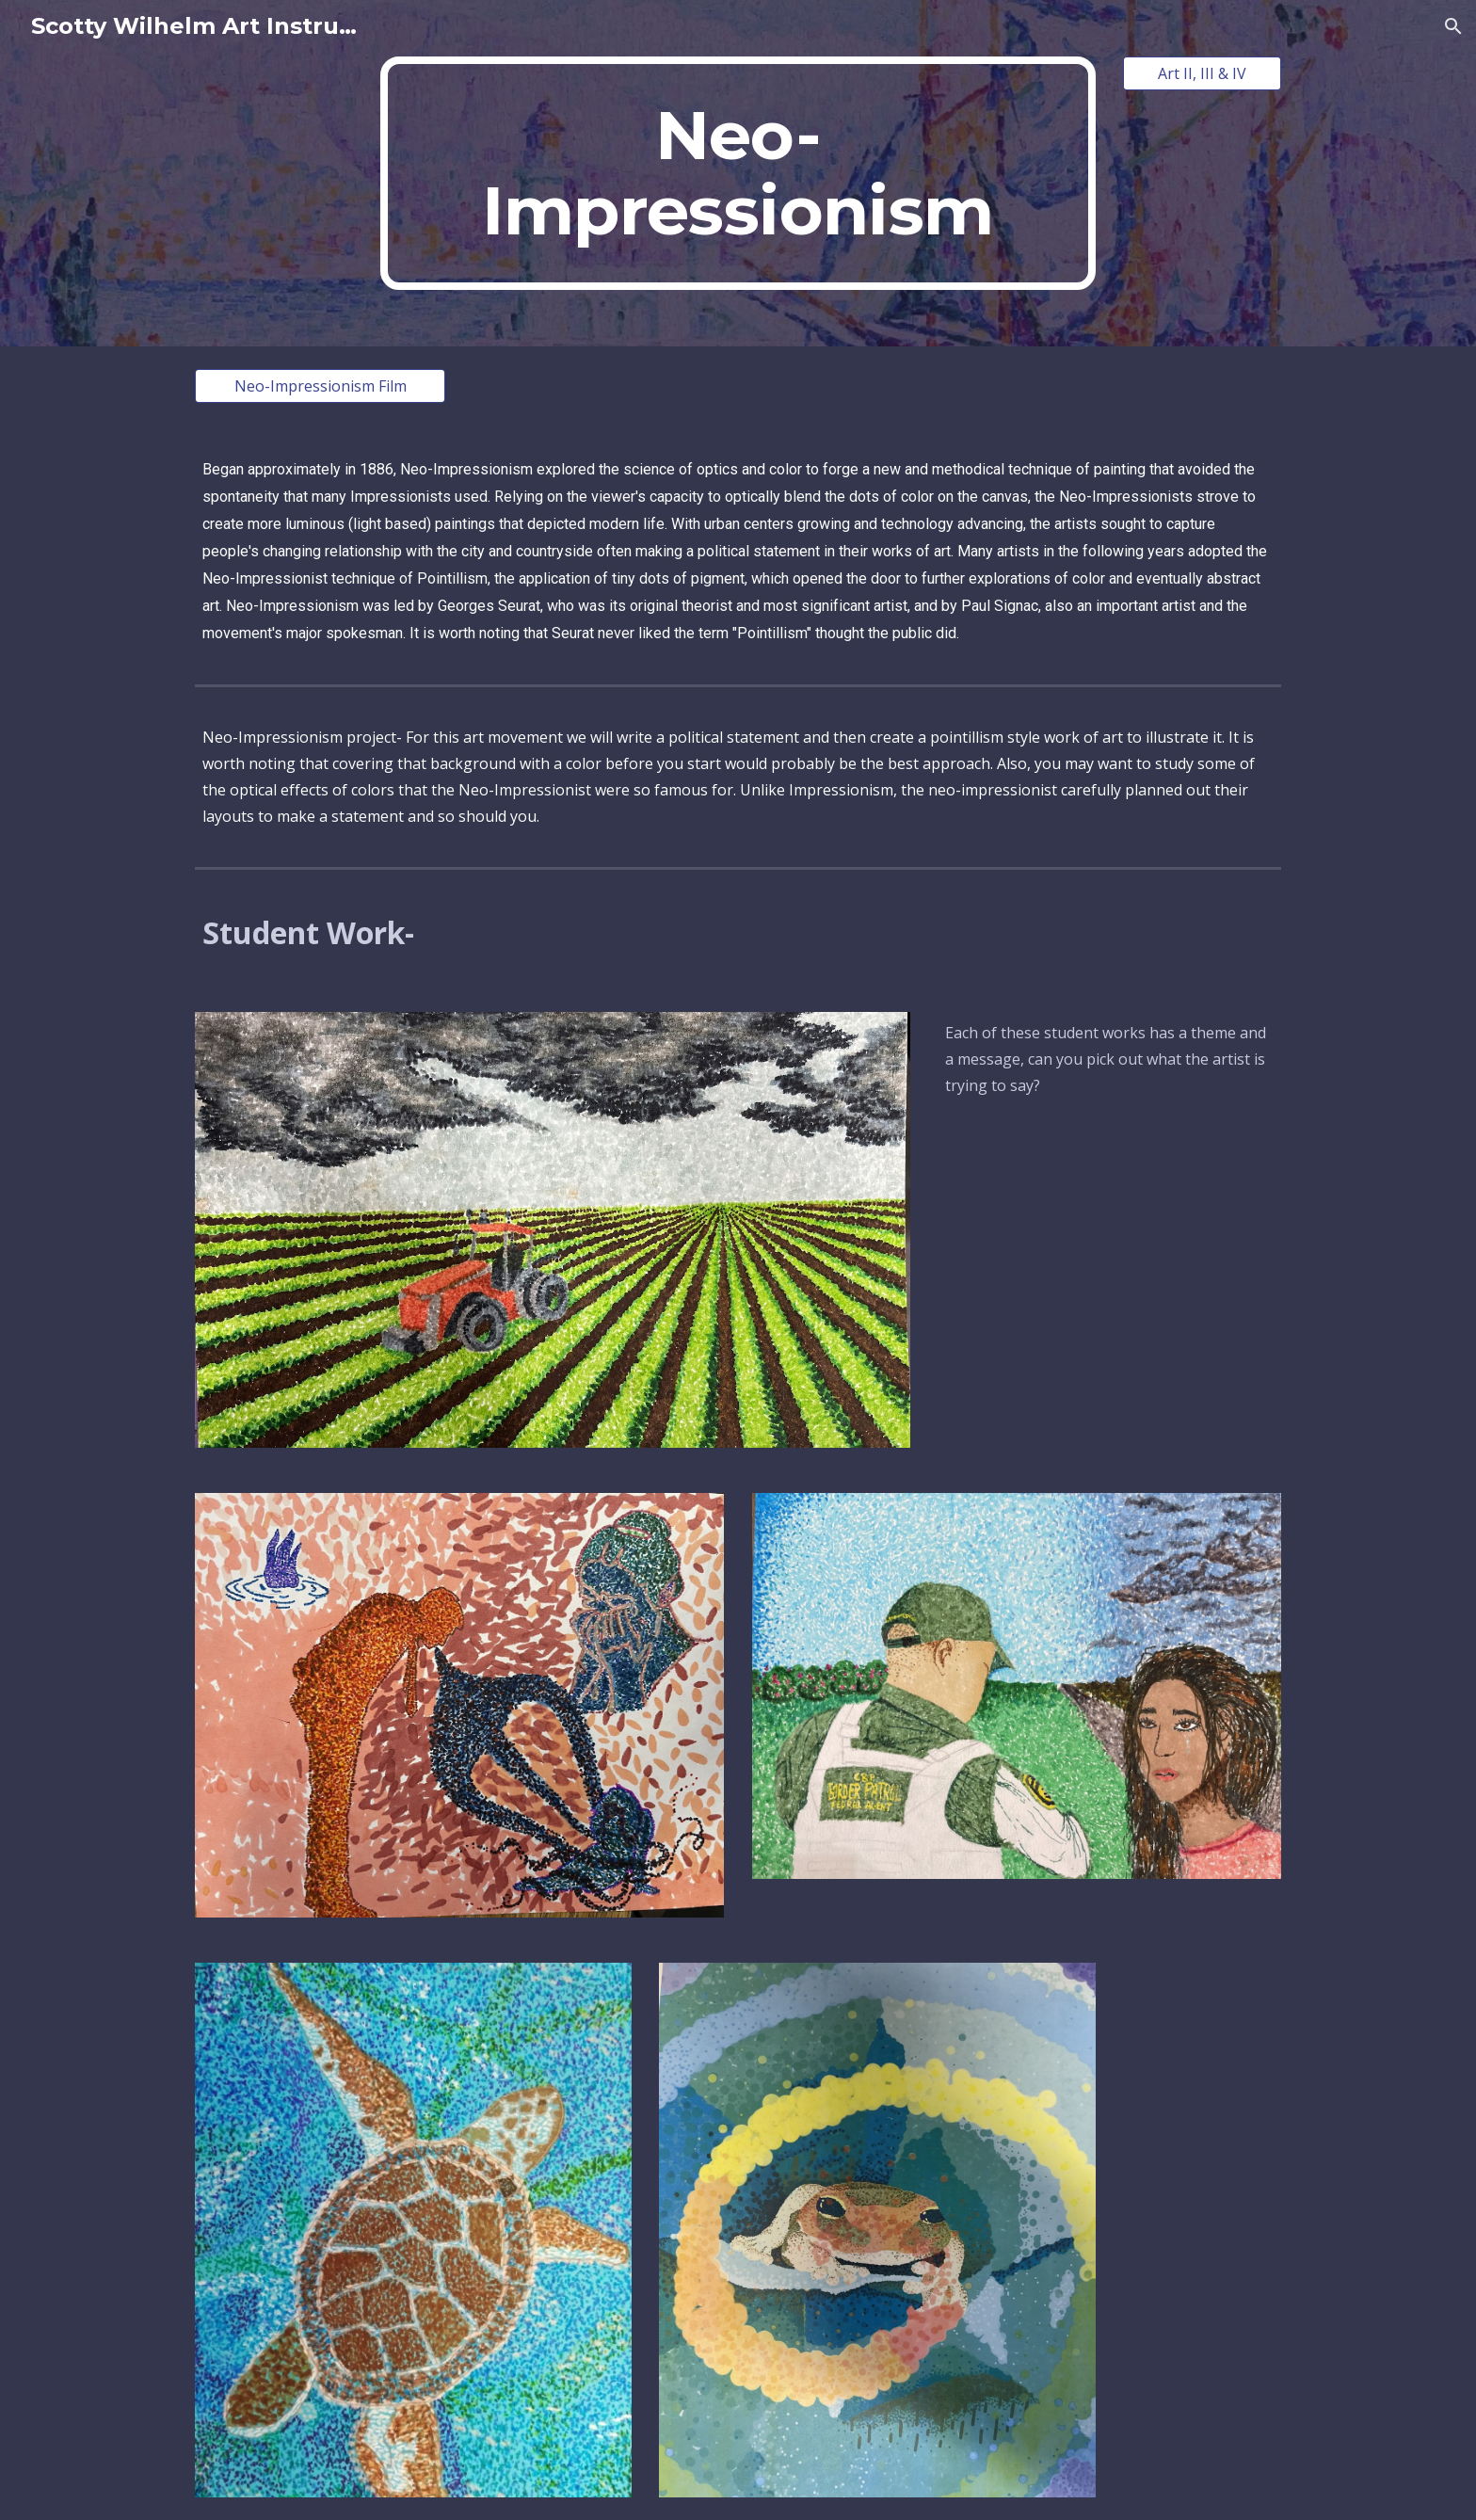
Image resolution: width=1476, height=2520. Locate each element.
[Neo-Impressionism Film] (320, 386)
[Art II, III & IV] (1202, 73)
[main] (738, 173)
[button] (1453, 26)
